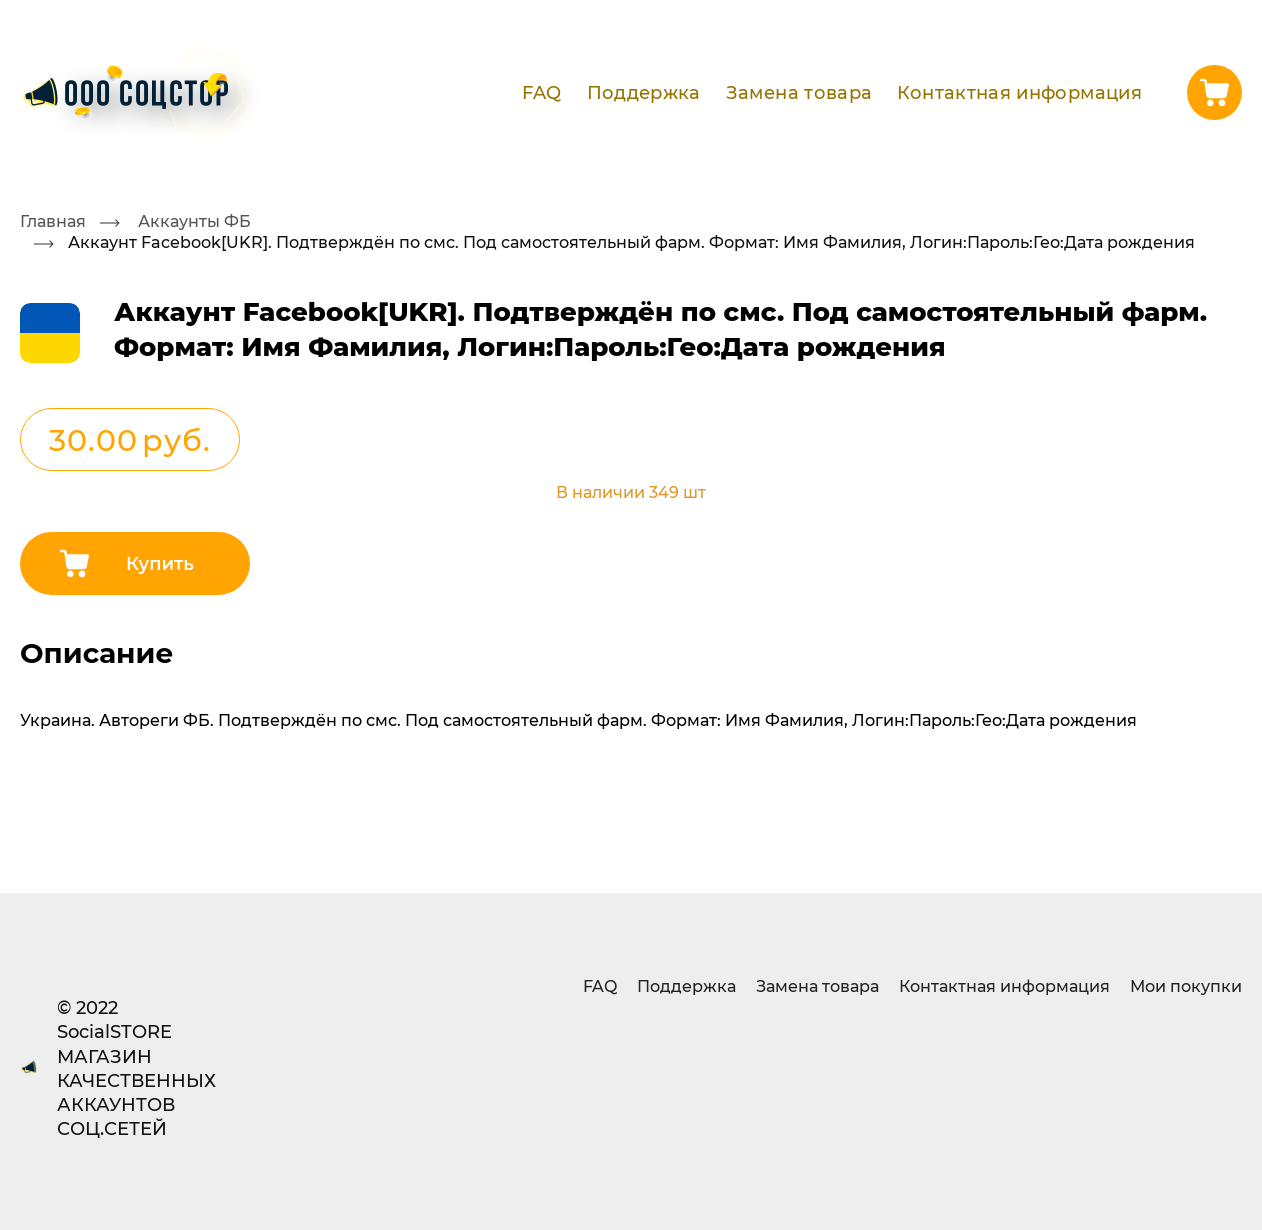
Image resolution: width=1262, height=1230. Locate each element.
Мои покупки (1186, 985)
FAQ (541, 92)
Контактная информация (1019, 92)
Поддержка (644, 92)
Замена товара (799, 92)
